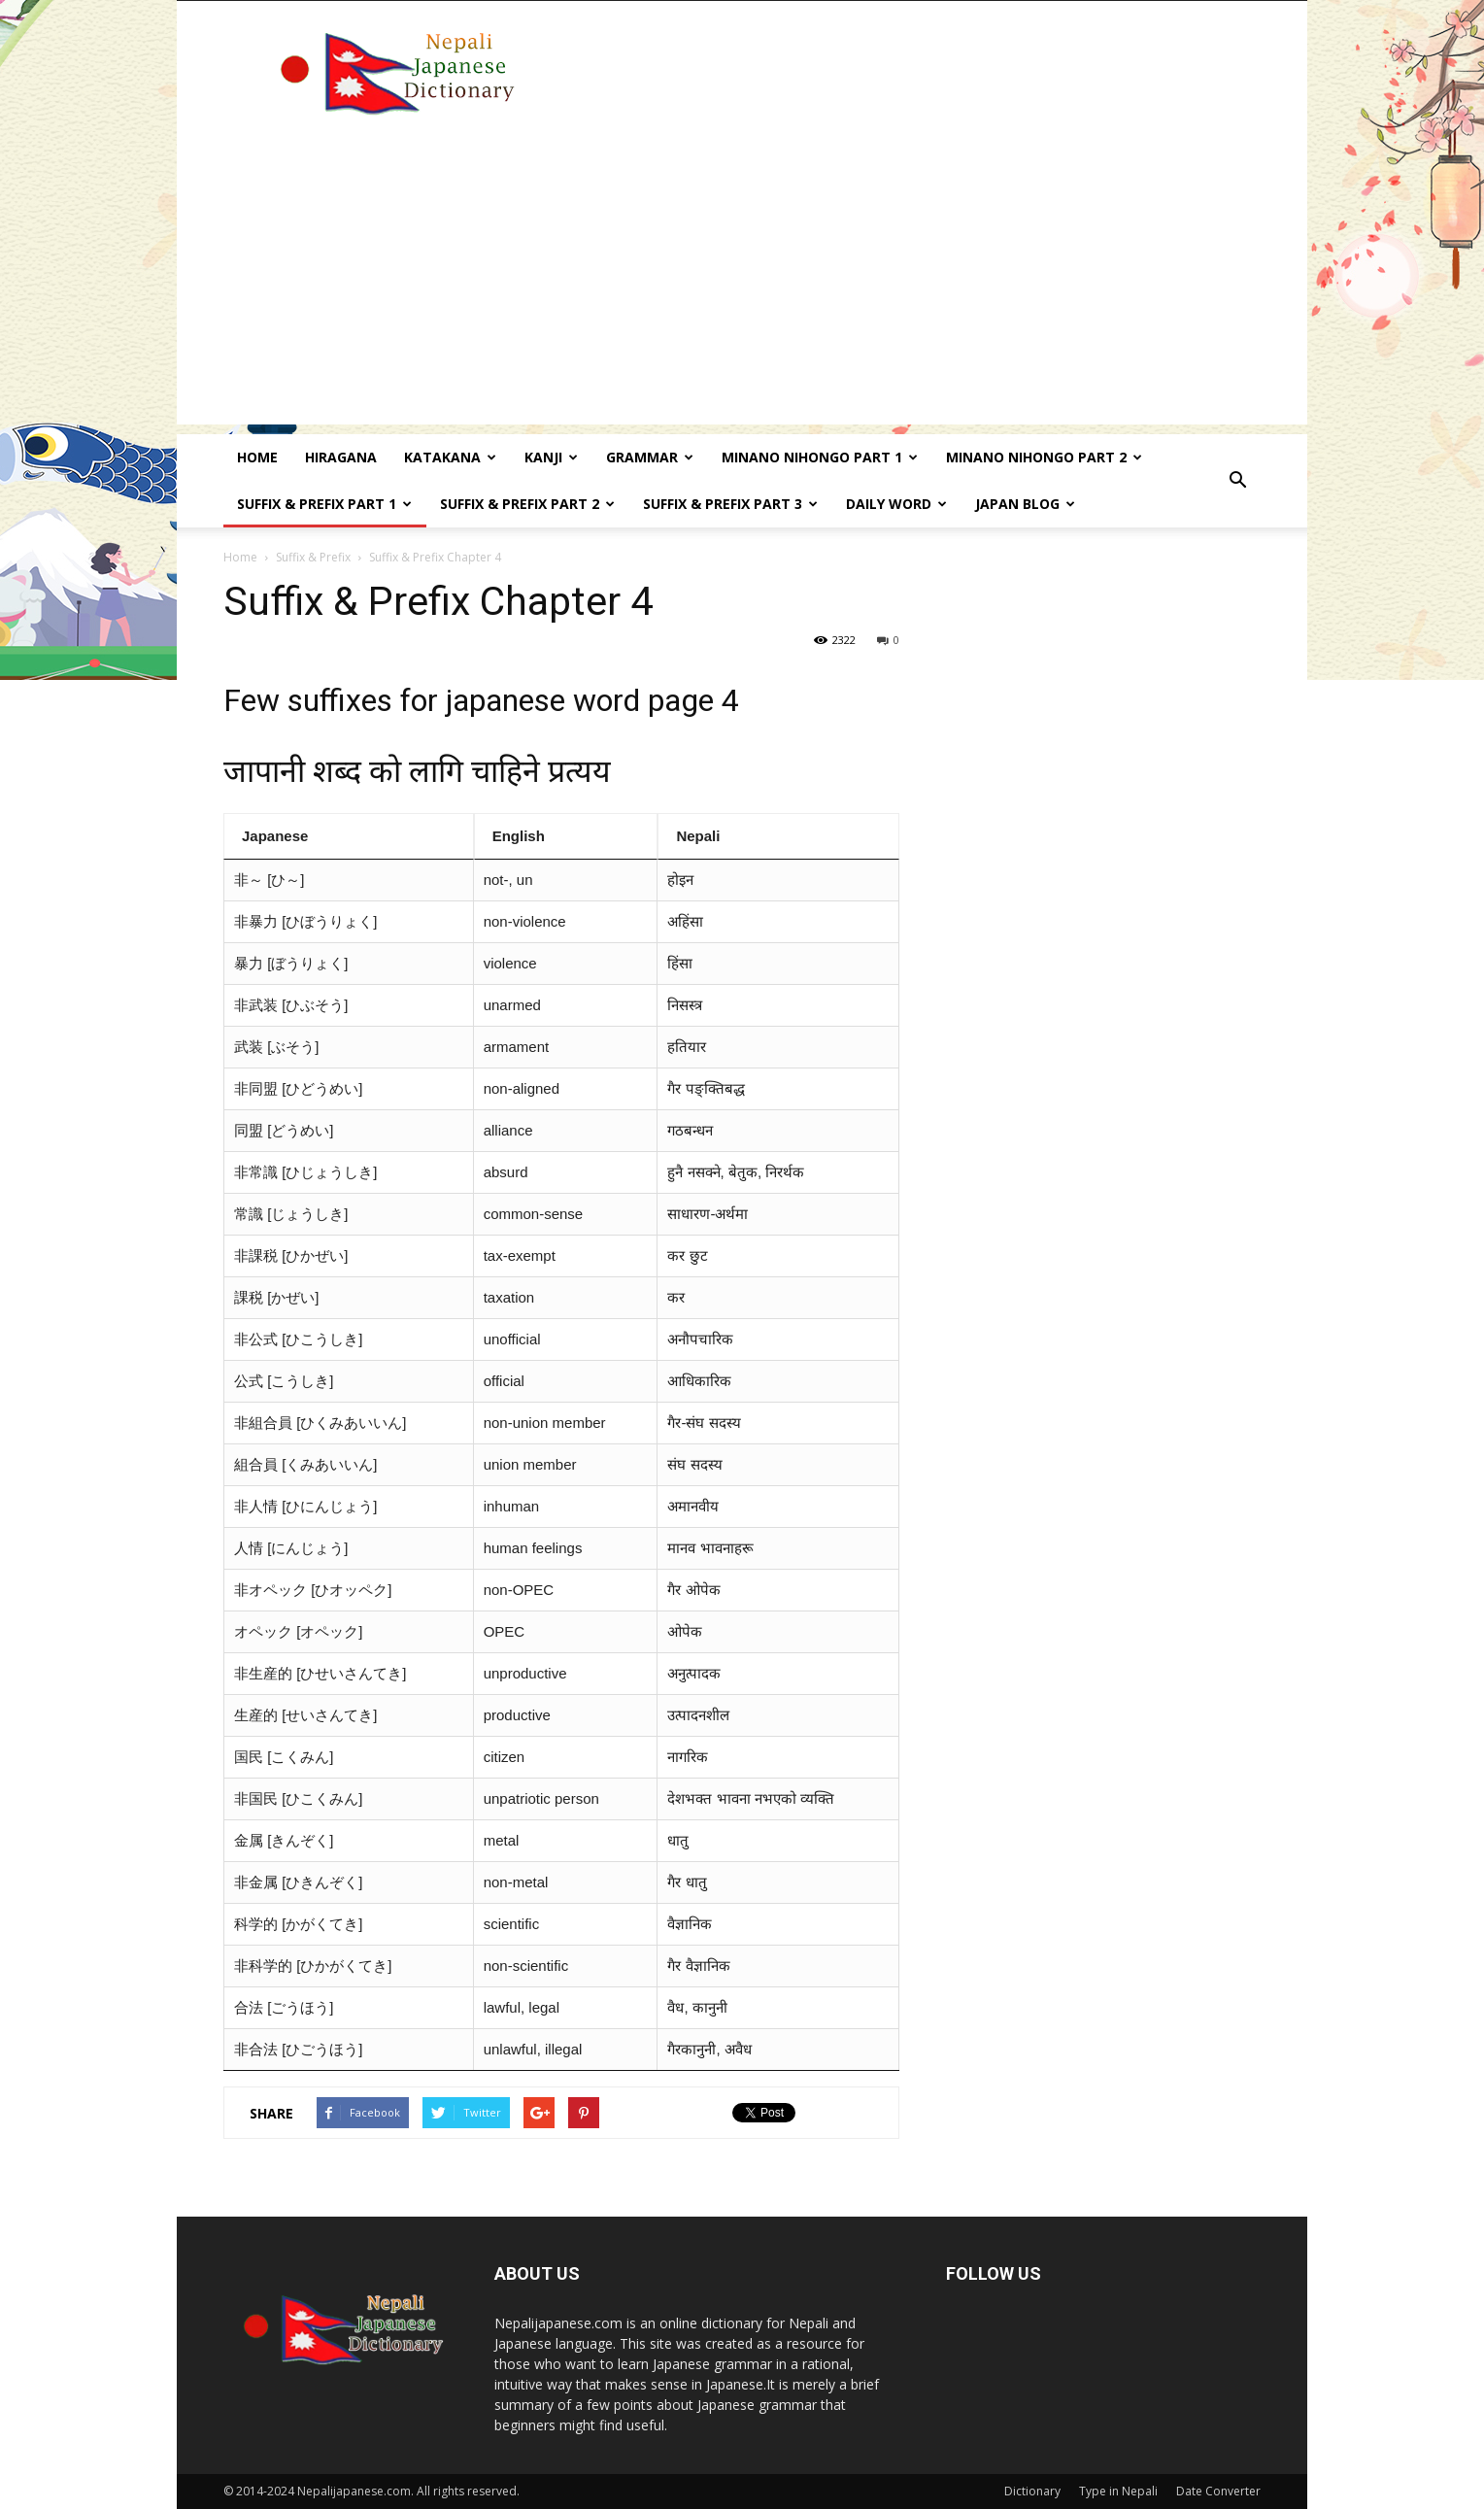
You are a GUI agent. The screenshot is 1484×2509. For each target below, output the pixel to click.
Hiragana (341, 457)
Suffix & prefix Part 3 (730, 503)
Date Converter (1218, 2491)
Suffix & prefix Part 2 (527, 503)
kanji (551, 457)
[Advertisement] (742, 288)
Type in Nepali (1118, 2491)
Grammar (649, 457)
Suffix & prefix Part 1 (324, 503)
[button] (1237, 481)
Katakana (450, 457)
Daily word (896, 503)
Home (257, 457)
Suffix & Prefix (313, 557)
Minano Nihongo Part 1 (820, 457)
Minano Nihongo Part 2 (1044, 457)
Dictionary (1032, 2491)
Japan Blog (1025, 503)
